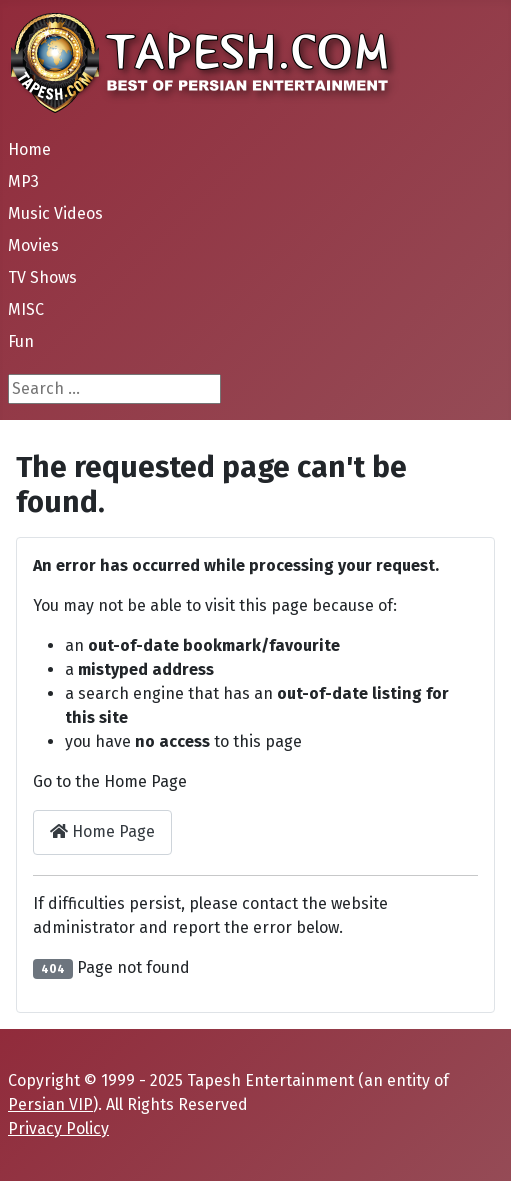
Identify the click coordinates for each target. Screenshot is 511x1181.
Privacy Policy (58, 1128)
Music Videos (55, 213)
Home (29, 149)
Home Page (102, 831)
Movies (33, 245)
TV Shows (42, 277)
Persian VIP (50, 1104)
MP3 (23, 181)
